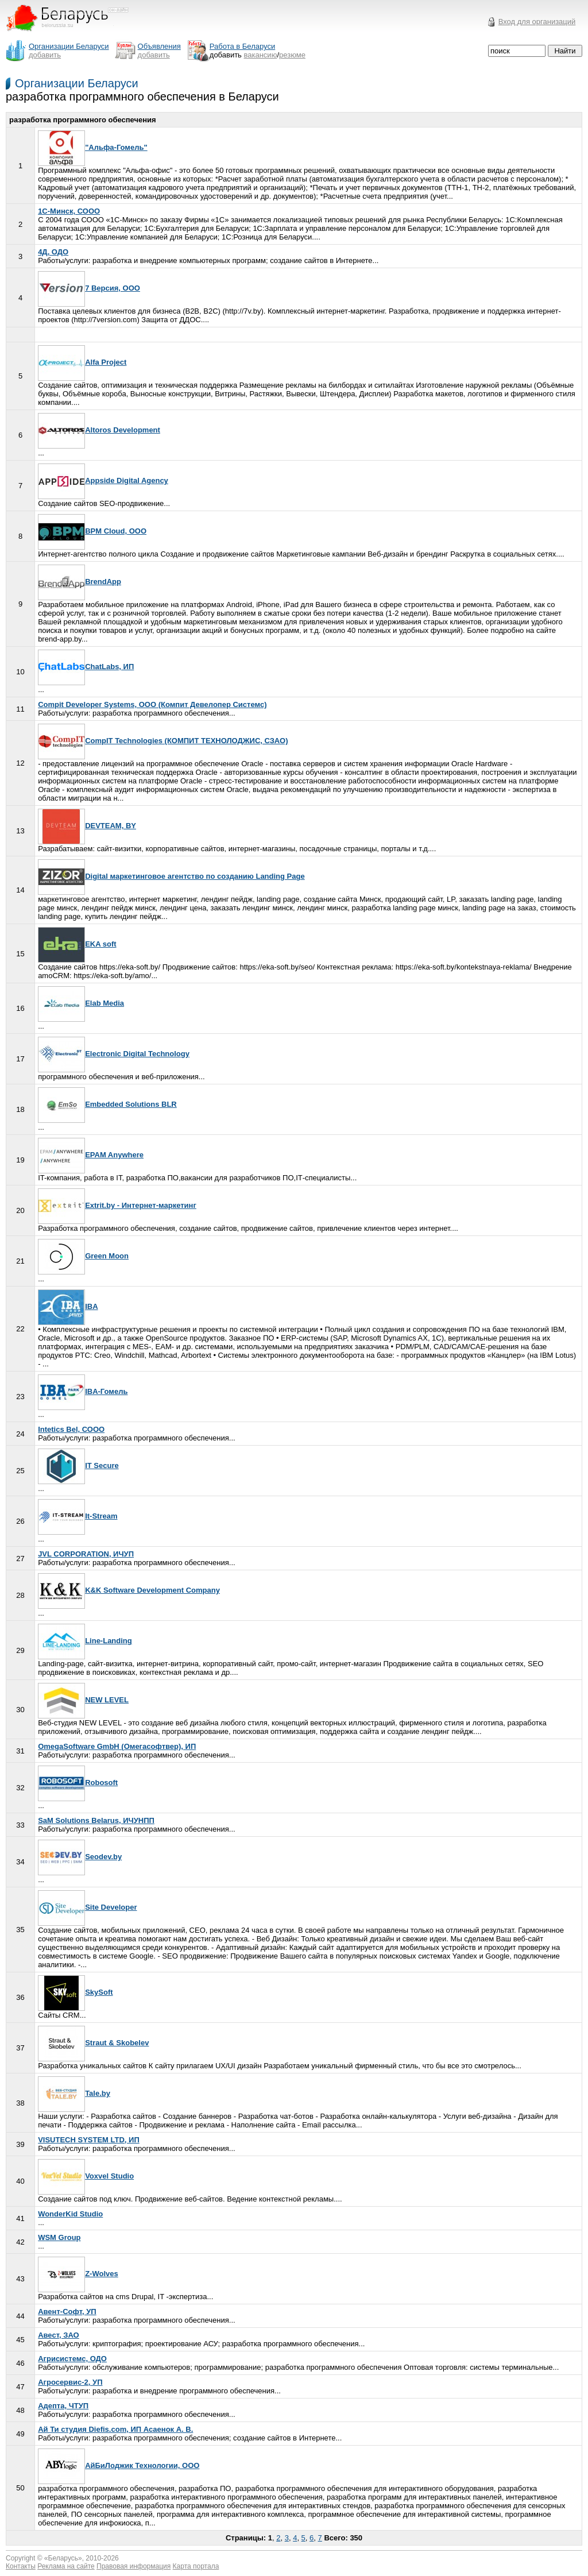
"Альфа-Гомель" (93, 147)
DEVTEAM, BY (87, 825)
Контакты (21, 2566)
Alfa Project (82, 362)
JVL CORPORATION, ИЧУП (86, 1554)
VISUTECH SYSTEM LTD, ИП (89, 2139)
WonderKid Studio (70, 2214)
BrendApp (79, 581)
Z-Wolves (78, 2273)
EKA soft (77, 944)
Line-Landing (85, 1640)
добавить (45, 55)
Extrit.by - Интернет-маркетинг (117, 1205)
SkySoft (75, 1992)
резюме (292, 55)
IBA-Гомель (82, 1391)
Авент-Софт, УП (67, 2311)
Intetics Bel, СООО (71, 1429)
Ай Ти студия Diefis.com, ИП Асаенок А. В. (115, 2429)
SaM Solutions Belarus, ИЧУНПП (96, 1820)
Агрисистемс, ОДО (72, 2358)
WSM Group (59, 2237)
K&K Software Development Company (129, 1590)
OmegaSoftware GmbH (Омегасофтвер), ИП (117, 1746)
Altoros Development (99, 430)
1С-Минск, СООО (69, 211)
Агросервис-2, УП (70, 2382)
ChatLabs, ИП (86, 666)
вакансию (260, 55)
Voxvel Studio (86, 2176)
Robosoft (78, 1782)
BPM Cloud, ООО (92, 531)
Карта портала (196, 2566)
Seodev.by (80, 1856)
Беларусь (63, 2558)
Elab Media (81, 1003)
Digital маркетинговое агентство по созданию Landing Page (171, 876)
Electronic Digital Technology (113, 1053)
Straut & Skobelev (93, 2042)
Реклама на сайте (66, 2566)
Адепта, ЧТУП (63, 2405)
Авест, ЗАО (58, 2335)
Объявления (159, 46)
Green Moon (83, 1256)
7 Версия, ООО (89, 288)
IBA (68, 1306)
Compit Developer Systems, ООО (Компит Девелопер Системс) (152, 704)
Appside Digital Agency (103, 480)
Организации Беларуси (76, 83)
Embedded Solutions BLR (107, 1104)
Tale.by (74, 2093)
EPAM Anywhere (91, 1154)
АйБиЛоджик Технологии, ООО (118, 2465)
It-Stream (77, 1516)
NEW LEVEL (83, 1700)
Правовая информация (133, 2566)
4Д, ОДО (53, 252)
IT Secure (78, 1465)
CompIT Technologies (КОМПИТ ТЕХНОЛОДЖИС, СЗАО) (163, 740)
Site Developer (87, 1907)
